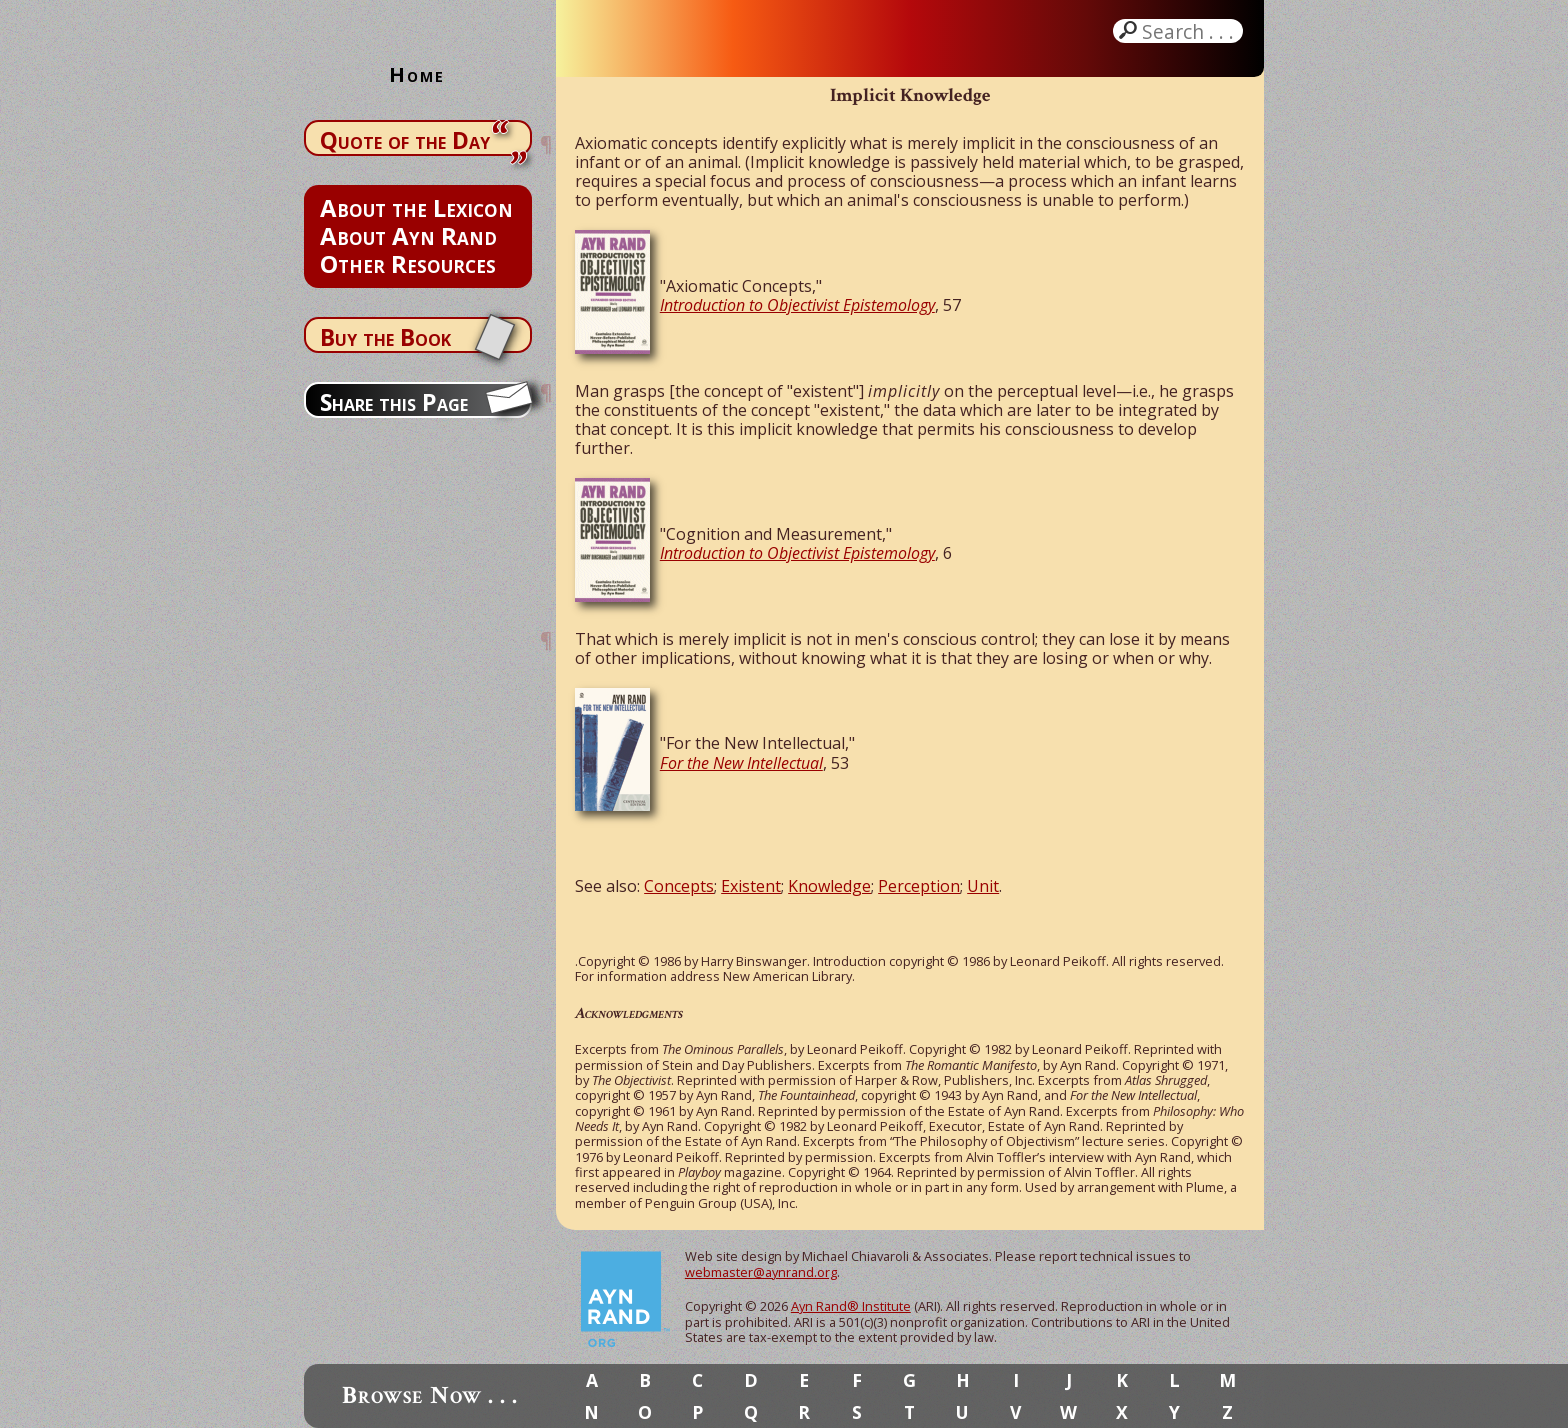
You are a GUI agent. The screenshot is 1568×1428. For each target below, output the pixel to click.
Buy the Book (385, 337)
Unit (983, 886)
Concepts (679, 886)
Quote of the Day (405, 140)
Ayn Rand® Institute (851, 1306)
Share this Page (394, 402)
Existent (751, 886)
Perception (919, 886)
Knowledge (829, 886)
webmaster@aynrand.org (761, 1272)
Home (417, 74)
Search (1190, 31)
